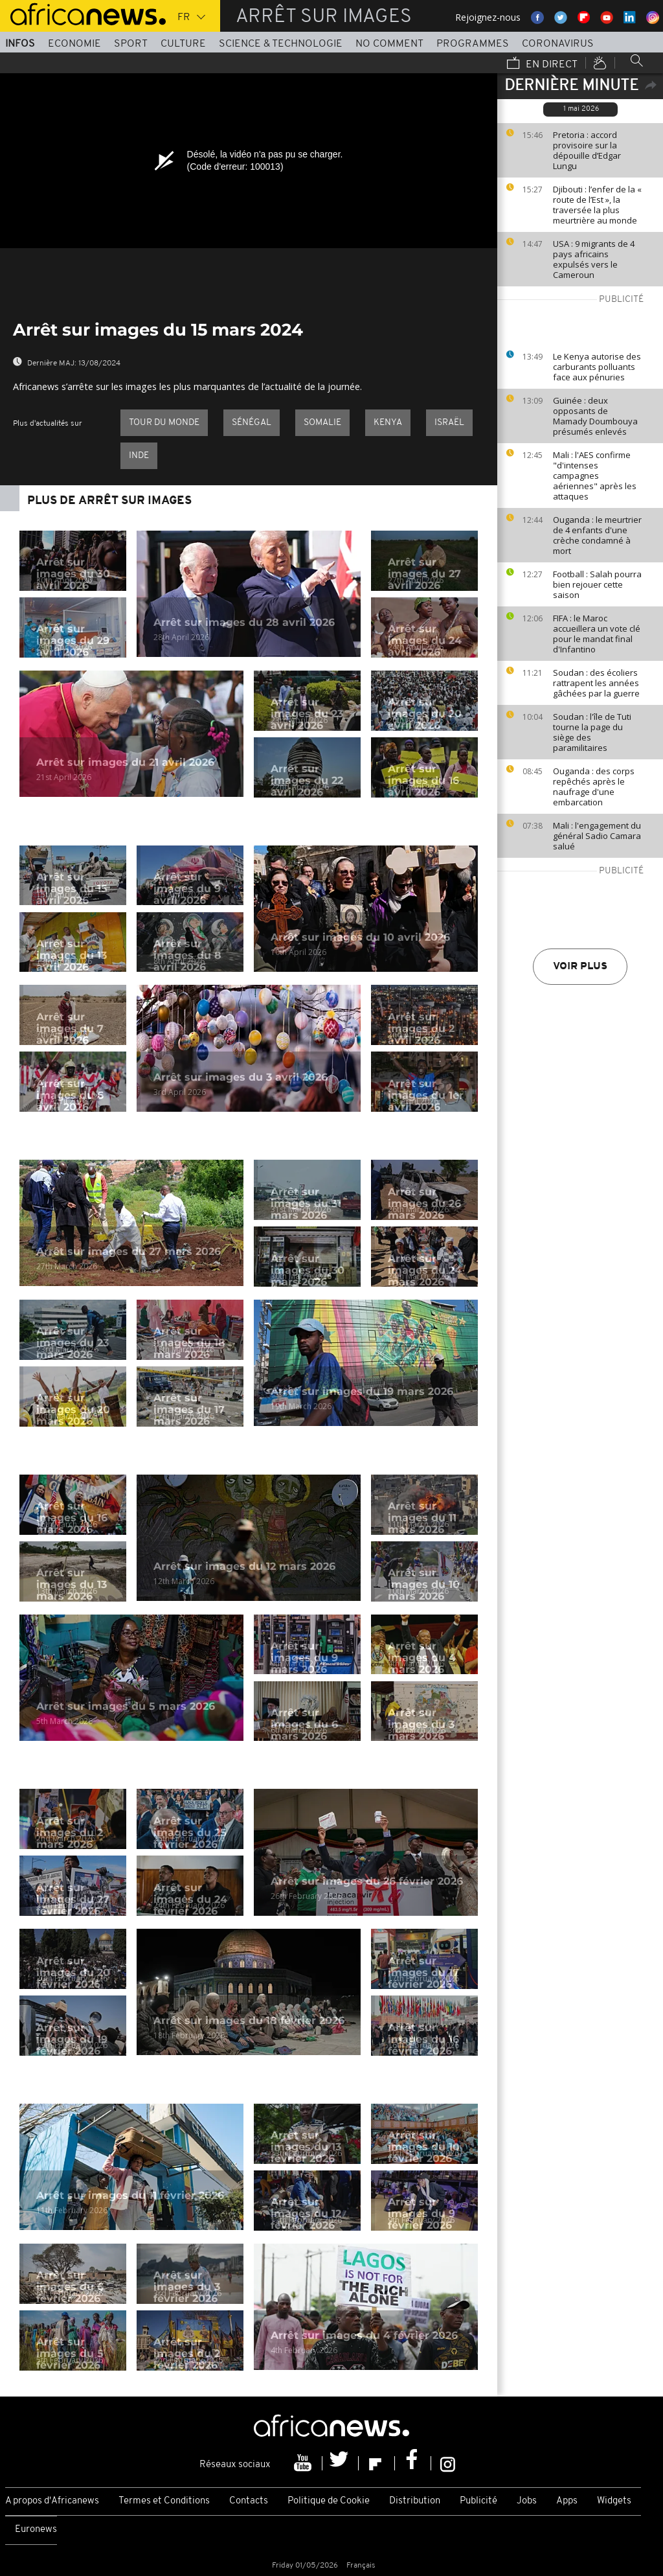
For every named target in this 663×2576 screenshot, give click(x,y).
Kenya (388, 423)
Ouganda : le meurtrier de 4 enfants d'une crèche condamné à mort (597, 535)
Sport (131, 44)
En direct (542, 64)
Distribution (414, 2501)
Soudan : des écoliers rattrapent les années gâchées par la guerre (596, 682)
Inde (139, 456)
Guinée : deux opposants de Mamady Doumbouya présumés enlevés (595, 416)
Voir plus (580, 966)
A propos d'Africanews (52, 2501)
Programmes (472, 44)
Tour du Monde (164, 423)
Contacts (248, 2501)
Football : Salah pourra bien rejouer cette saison (597, 584)
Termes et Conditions (164, 2501)
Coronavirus (558, 44)
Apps (567, 2501)
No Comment (389, 44)
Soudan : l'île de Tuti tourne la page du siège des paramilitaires (592, 732)
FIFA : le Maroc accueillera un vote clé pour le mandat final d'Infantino (596, 633)
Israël (449, 423)
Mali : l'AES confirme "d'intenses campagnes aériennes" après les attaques (594, 475)
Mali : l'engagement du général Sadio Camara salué (597, 835)
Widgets (614, 2501)
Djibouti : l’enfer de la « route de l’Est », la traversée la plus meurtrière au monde (597, 204)
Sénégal (251, 423)
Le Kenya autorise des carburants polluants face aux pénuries (597, 366)
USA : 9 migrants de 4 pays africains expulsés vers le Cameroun (594, 259)
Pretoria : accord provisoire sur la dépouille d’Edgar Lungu (587, 150)
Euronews (36, 2530)
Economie (74, 44)
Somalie (322, 423)
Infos (20, 44)
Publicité (478, 2501)
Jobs (527, 2501)
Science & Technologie (281, 44)
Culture (183, 44)
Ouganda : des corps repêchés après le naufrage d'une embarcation (594, 786)
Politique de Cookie (328, 2501)
